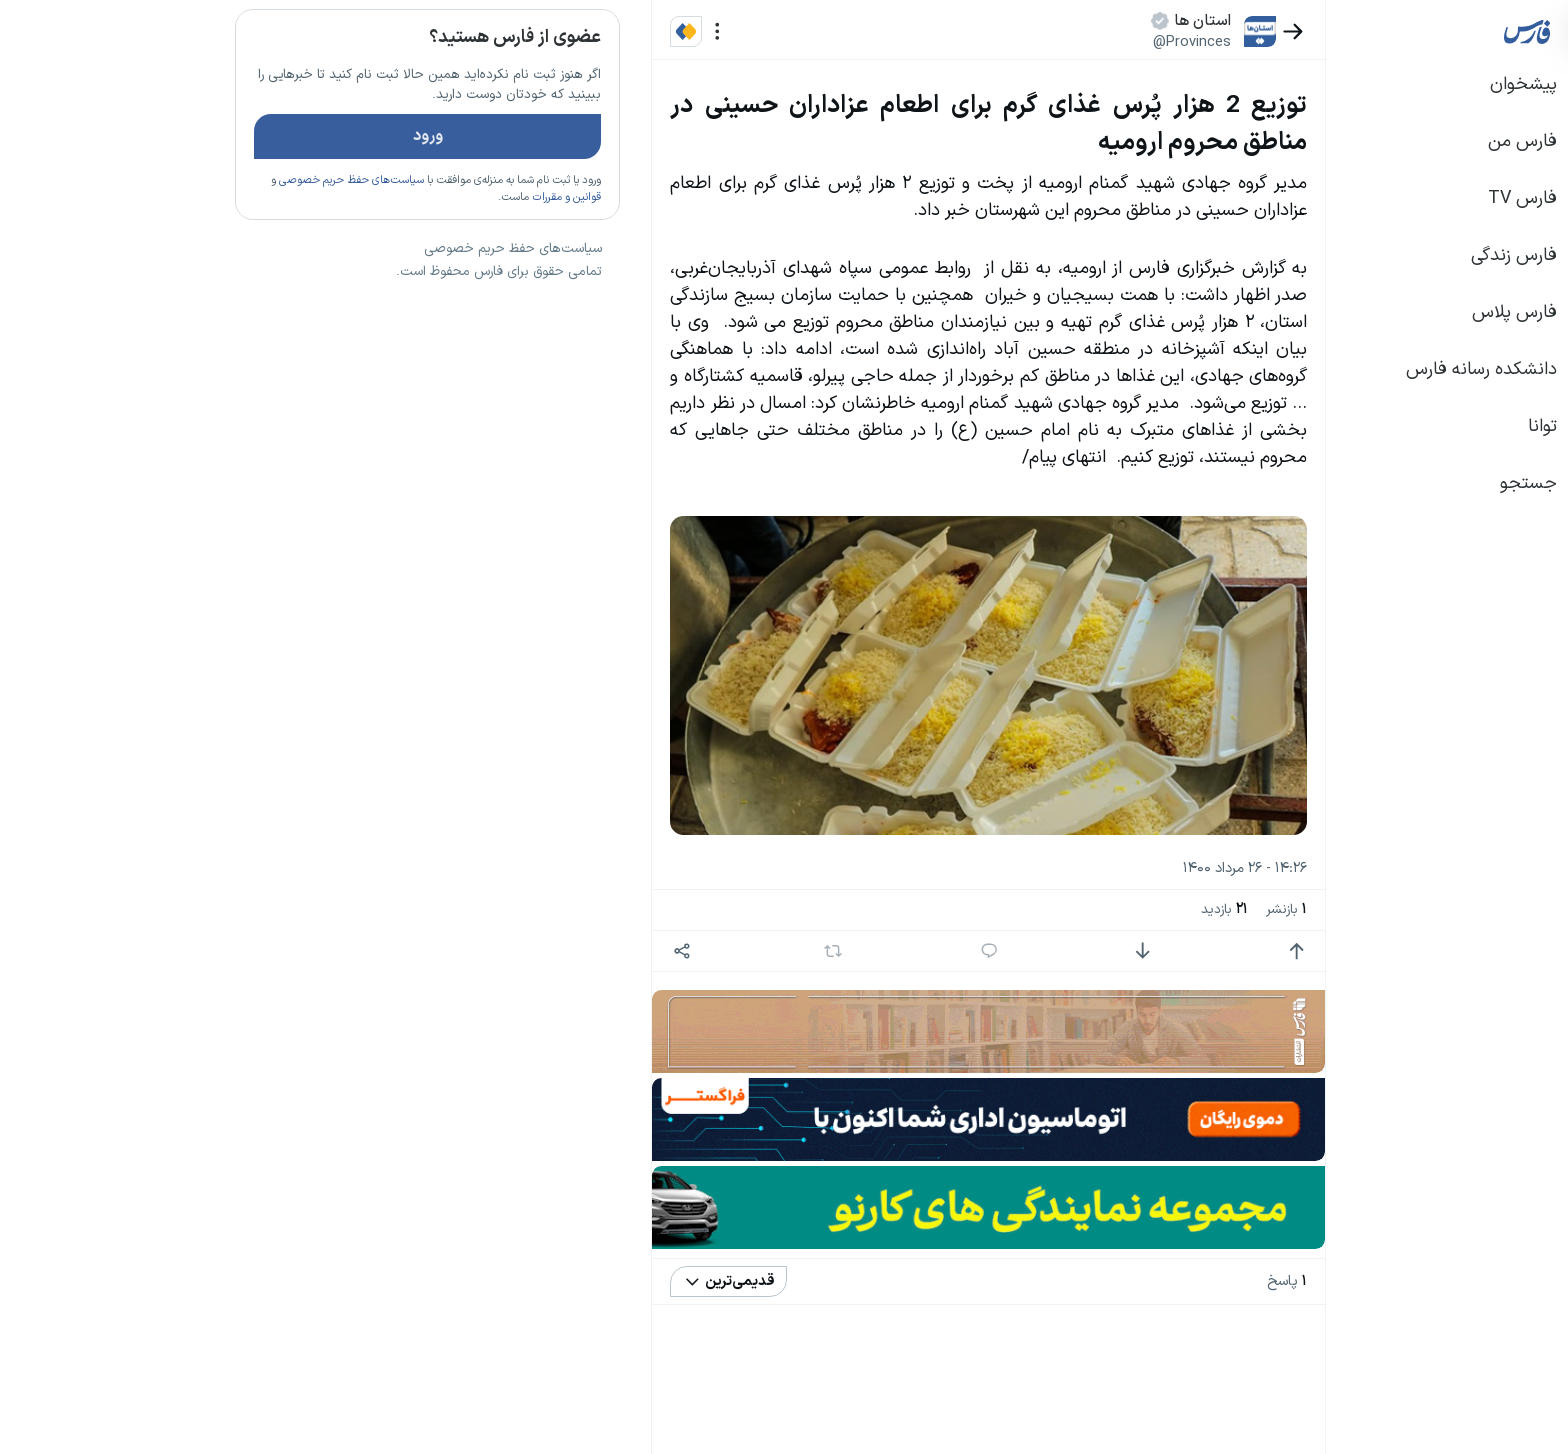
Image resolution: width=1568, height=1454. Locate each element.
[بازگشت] (1146, 31)
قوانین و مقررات (419, 255)
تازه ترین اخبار (402, 303)
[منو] (570, 31)
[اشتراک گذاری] (534, 951)
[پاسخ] (842, 951)
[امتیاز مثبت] (1149, 951)
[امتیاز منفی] (995, 951)
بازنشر (1139, 910)
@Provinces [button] (1045, 42)
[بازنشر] (686, 951)
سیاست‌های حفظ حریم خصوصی (204, 239)
